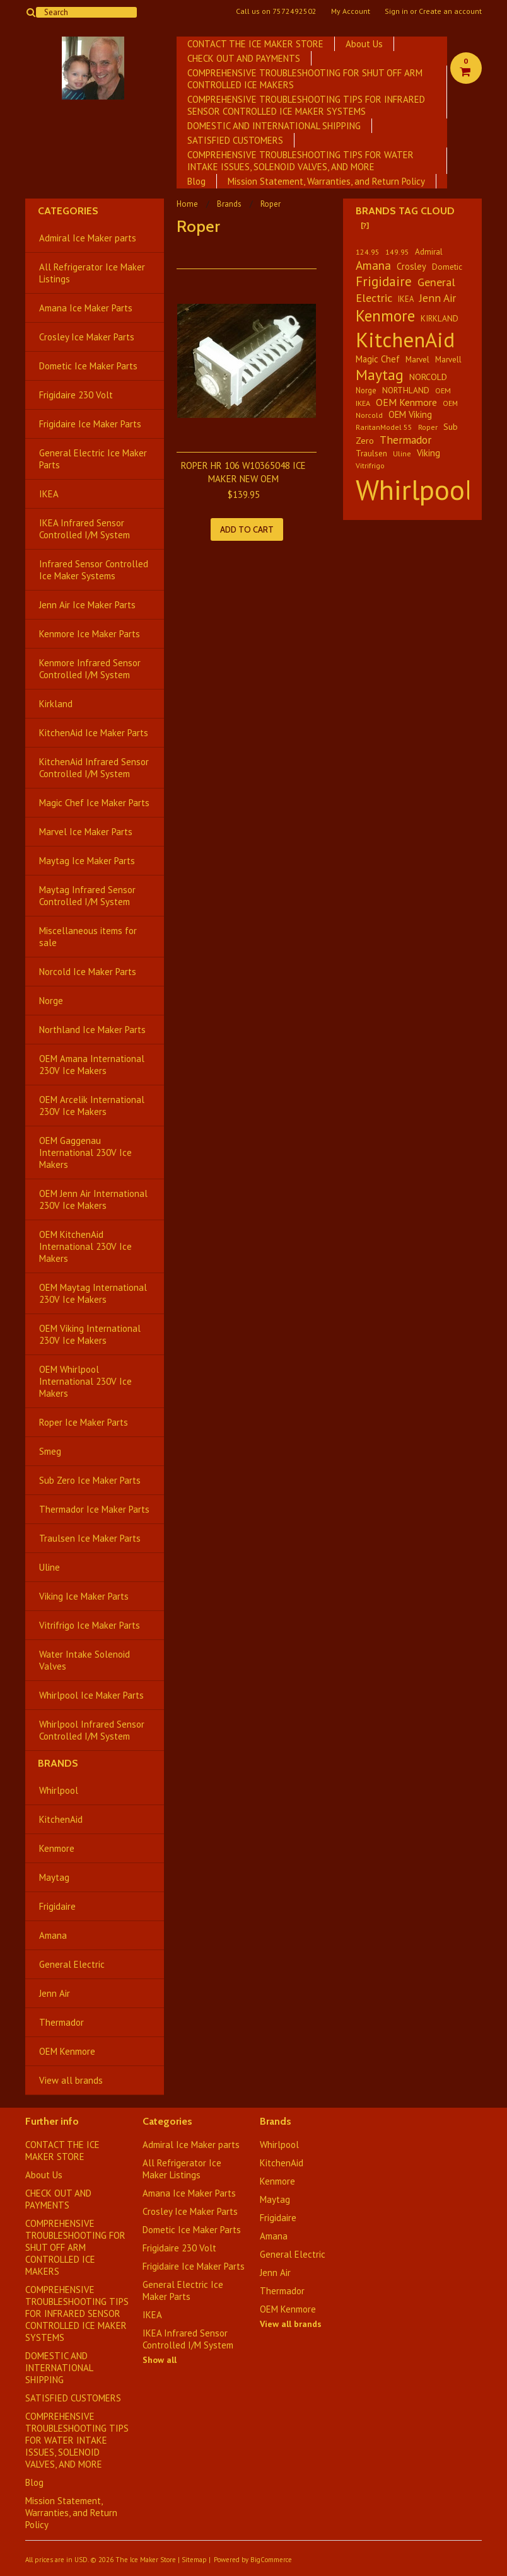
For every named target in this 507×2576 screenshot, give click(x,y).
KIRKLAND (439, 318)
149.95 (397, 252)
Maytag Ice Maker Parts (87, 861)
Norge (51, 1001)
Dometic (447, 266)
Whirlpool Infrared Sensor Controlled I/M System (91, 1730)
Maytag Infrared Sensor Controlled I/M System (87, 896)
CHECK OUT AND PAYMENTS (243, 58)
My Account (350, 11)
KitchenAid (61, 1819)
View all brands (71, 2080)
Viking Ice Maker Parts (84, 1596)
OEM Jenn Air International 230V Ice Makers (93, 1199)
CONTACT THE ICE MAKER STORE (255, 44)
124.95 (368, 252)
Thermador (61, 2022)
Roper (428, 427)
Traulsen (371, 453)
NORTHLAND (405, 390)
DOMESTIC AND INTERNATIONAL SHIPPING (274, 126)
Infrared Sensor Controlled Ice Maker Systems (93, 570)
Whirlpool (58, 1790)
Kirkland (56, 704)
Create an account (450, 11)
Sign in (396, 11)
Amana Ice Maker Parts (85, 308)
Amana (53, 1935)
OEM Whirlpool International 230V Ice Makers (85, 1381)
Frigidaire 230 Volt (76, 395)
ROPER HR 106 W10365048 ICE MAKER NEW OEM (243, 472)
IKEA (49, 494)
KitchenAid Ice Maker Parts (93, 733)
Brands (229, 204)
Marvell (448, 359)
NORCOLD (428, 377)
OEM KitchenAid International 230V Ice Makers (85, 1246)
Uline (49, 1567)
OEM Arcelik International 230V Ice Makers (91, 1106)
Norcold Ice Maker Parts (87, 972)
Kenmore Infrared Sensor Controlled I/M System (90, 669)
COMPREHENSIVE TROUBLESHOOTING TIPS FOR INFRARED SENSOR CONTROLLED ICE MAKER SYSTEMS (306, 105)
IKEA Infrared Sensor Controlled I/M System (84, 529)
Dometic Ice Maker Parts (88, 366)
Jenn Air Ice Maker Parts (87, 605)
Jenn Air (54, 1993)
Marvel (417, 359)
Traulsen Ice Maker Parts (90, 1538)
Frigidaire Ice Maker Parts (90, 424)
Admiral (429, 251)
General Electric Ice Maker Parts (93, 459)
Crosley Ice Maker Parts (86, 337)
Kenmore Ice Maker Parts (89, 634)
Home (187, 204)
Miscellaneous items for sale (88, 937)
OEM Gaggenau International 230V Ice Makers (85, 1152)
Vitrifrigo (370, 465)
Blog (196, 181)
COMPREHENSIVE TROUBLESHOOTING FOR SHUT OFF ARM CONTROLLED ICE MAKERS (304, 79)
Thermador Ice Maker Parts (94, 1509)
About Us (364, 44)
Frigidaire (57, 1906)
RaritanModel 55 (384, 427)
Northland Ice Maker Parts (92, 1030)
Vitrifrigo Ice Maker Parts (89, 1625)
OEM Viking (410, 414)
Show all (160, 2359)
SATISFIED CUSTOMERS (235, 140)
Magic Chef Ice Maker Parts (94, 803)
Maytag (54, 1877)
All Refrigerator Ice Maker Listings (92, 273)
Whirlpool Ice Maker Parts (91, 1695)
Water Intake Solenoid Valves (84, 1660)
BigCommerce (271, 2559)
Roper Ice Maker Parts (83, 1422)
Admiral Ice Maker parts (87, 238)
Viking (428, 453)
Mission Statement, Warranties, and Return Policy (326, 181)
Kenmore (56, 1848)
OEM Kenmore (67, 2051)
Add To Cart (247, 529)
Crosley (411, 266)
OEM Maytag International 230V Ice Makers (93, 1293)
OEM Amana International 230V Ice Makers (91, 1065)
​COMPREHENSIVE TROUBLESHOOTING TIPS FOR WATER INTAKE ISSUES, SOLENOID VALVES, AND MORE (300, 161)
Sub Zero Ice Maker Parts (90, 1480)
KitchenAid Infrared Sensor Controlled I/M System (94, 768)
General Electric (72, 1964)
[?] (365, 225)
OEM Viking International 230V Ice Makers (90, 1334)
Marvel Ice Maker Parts (85, 832)
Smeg (50, 1451)
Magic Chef (378, 359)
